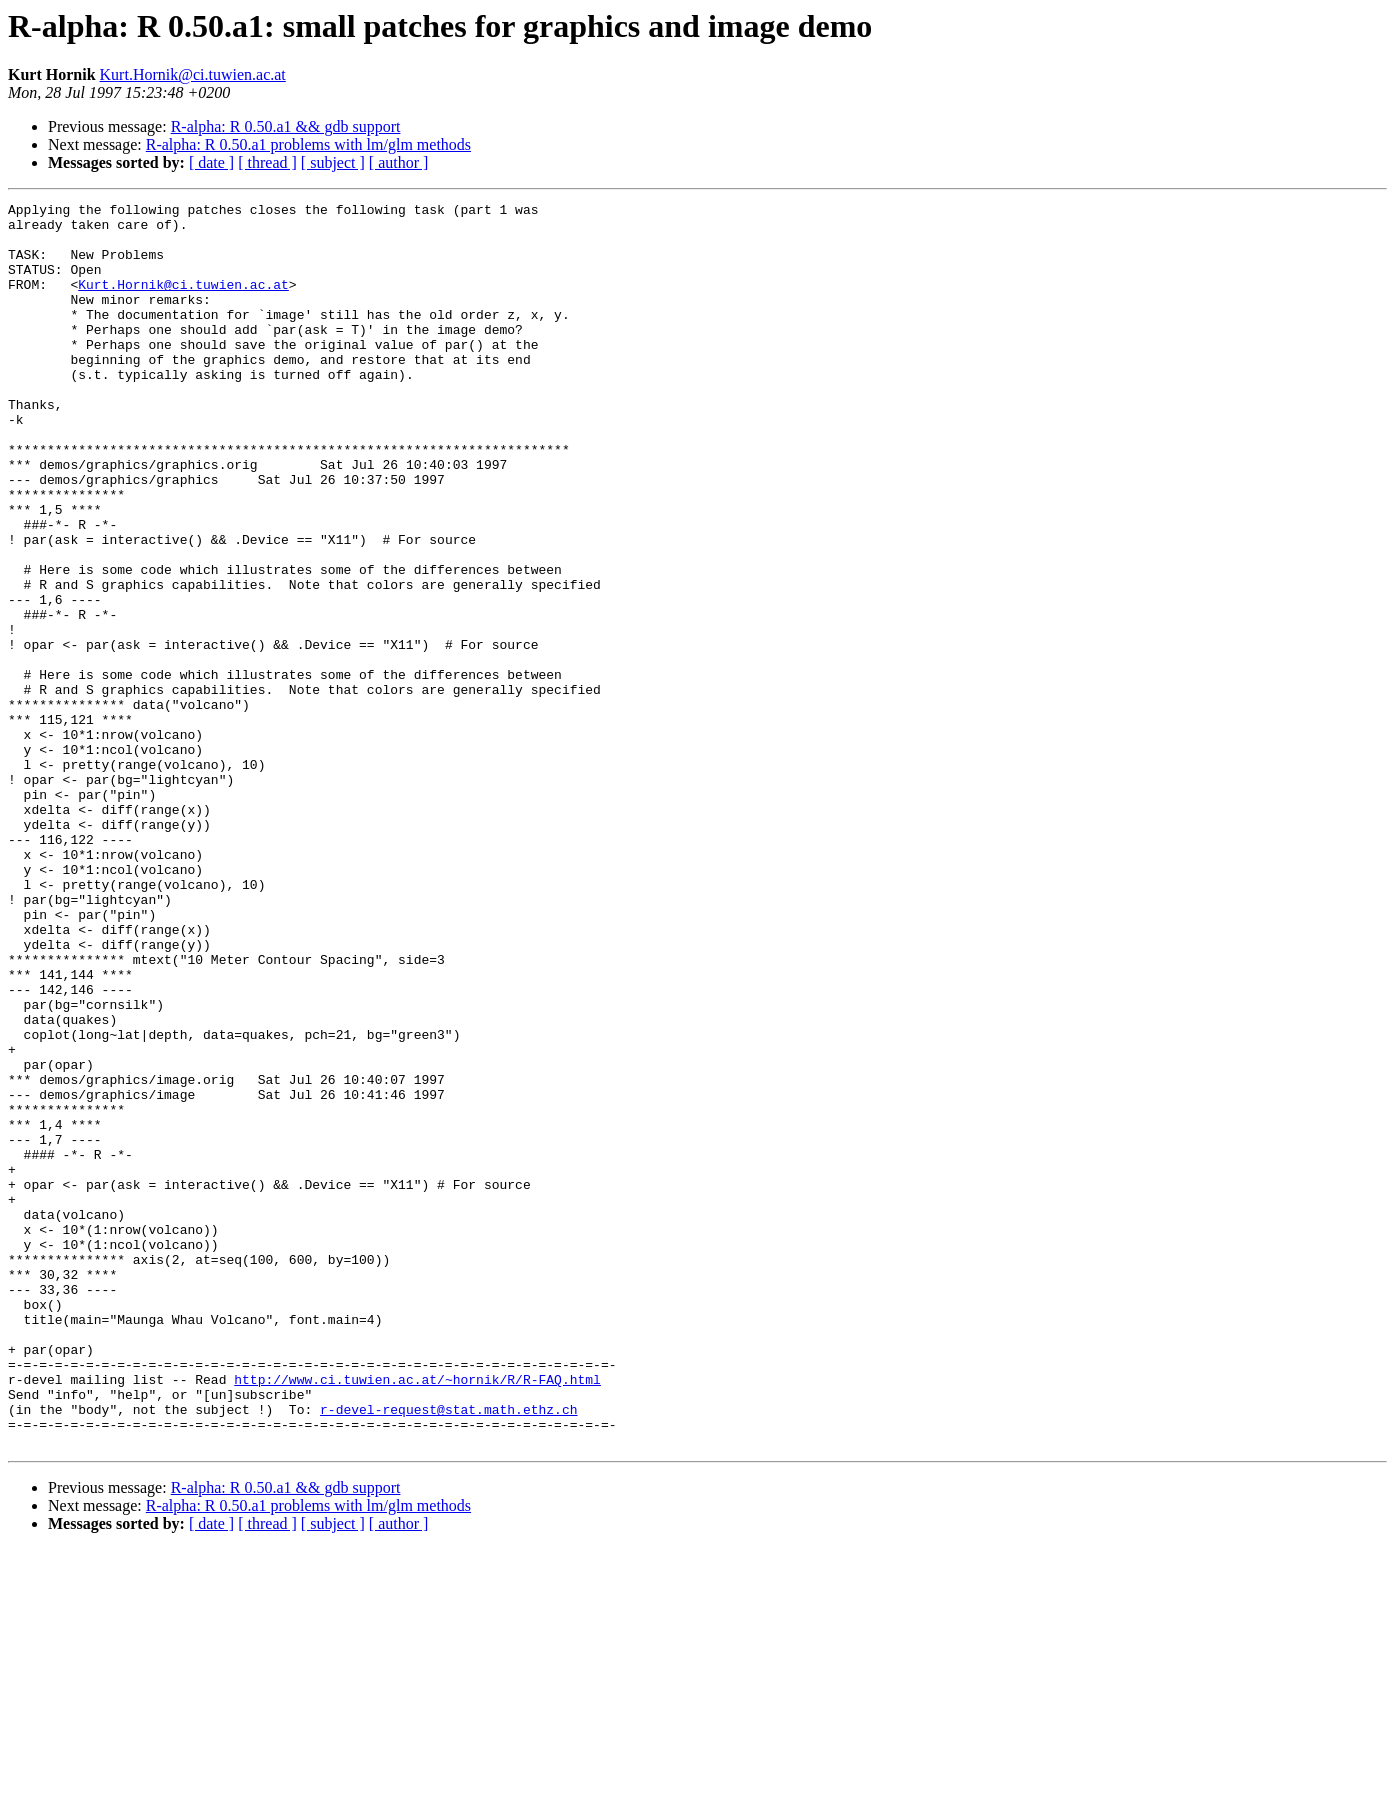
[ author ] (399, 162)
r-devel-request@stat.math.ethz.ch (448, 1652)
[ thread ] (267, 162)
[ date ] (211, 162)
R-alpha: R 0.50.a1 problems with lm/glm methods (308, 144)
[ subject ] (333, 162)
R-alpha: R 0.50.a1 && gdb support (286, 126)
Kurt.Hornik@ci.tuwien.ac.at (193, 74)
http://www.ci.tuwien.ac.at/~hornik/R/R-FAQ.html (417, 1616)
